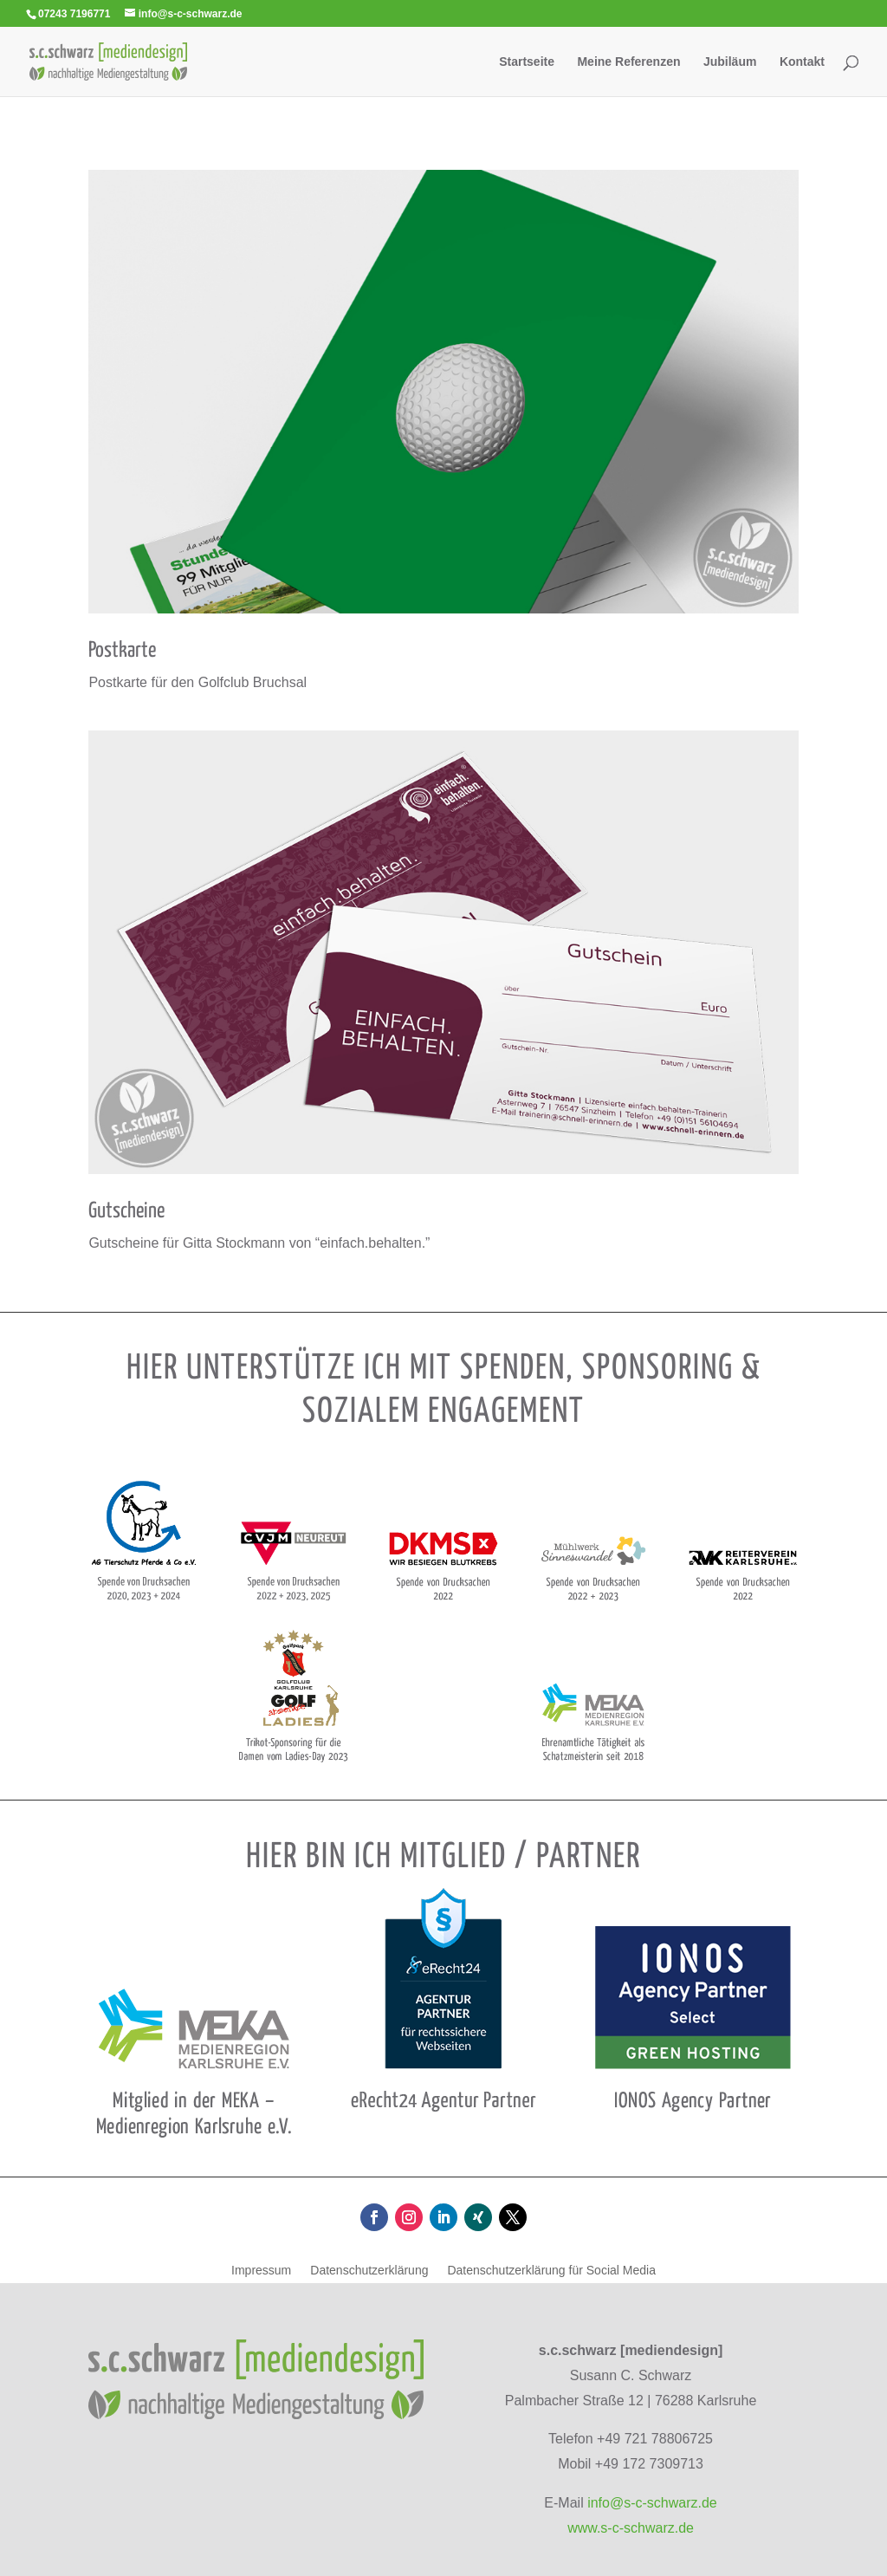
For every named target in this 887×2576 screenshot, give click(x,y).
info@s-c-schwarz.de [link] (652, 2502)
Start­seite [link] (526, 61)
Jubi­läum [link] (729, 61)
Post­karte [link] (122, 650)
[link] (107, 60)
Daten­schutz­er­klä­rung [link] (369, 2270)
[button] (374, 2217)
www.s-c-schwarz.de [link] (630, 2528)
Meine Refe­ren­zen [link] (628, 61)
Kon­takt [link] (802, 61)
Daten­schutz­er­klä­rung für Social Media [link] (551, 2270)
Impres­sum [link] (261, 2270)
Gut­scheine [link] (126, 1211)
